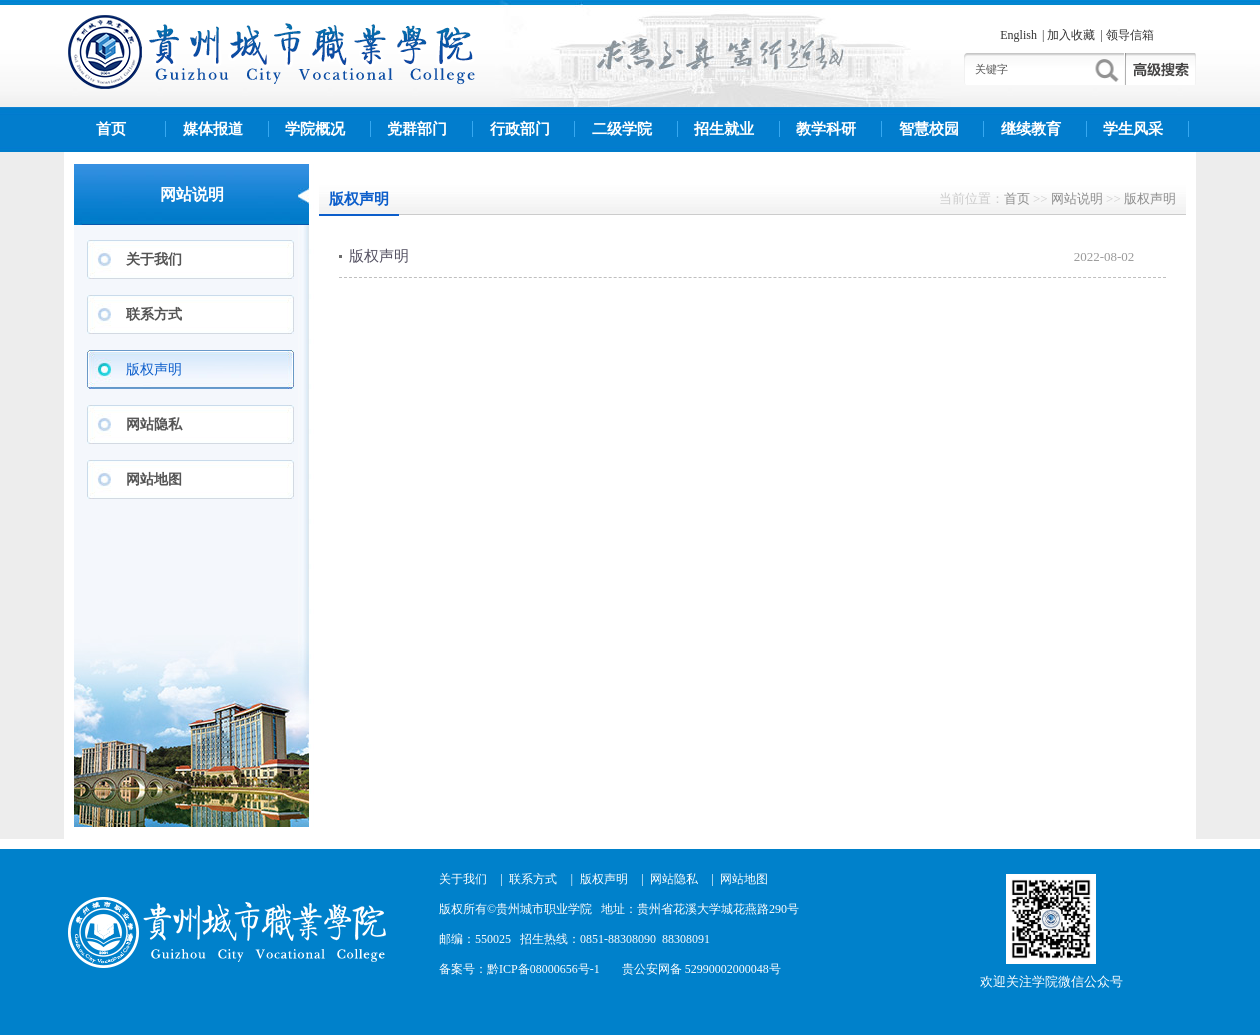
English (1018, 35)
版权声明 (154, 369)
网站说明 (1077, 198)
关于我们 (154, 259)
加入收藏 (1071, 35)
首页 (111, 129)
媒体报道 (213, 129)
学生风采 (1133, 129)
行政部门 (520, 129)
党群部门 (417, 129)
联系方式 (154, 314)
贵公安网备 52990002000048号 (701, 969)
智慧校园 (929, 129)
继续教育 (1031, 129)
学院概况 (315, 129)
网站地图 (154, 479)
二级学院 (622, 129)
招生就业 (724, 129)
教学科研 (826, 129)
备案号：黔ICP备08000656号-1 (519, 969)
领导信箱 (1130, 35)
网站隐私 (154, 424)
